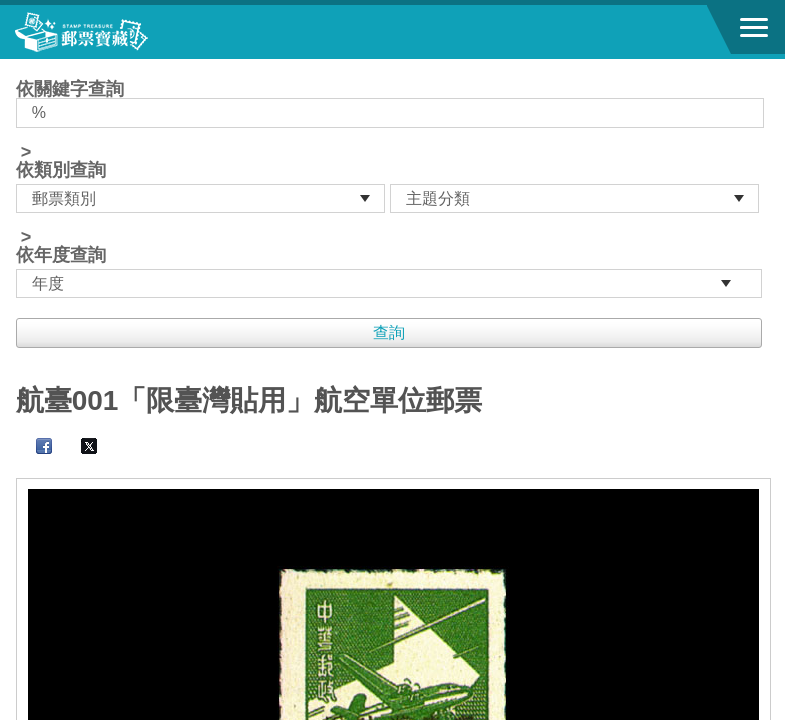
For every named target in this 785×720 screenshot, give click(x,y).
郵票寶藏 (125, 32)
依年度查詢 (61, 255)
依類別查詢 (61, 170)
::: (22, 67)
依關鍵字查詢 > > (393, 189)
